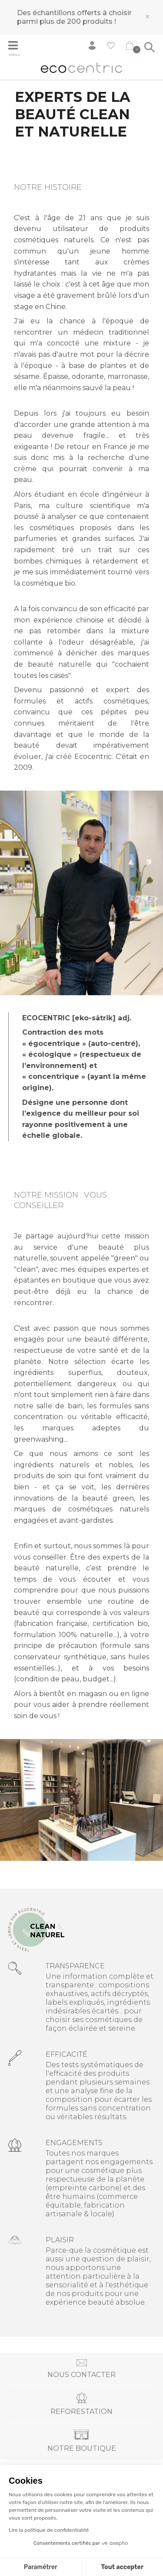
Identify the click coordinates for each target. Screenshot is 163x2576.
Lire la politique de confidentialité (49, 2530)
